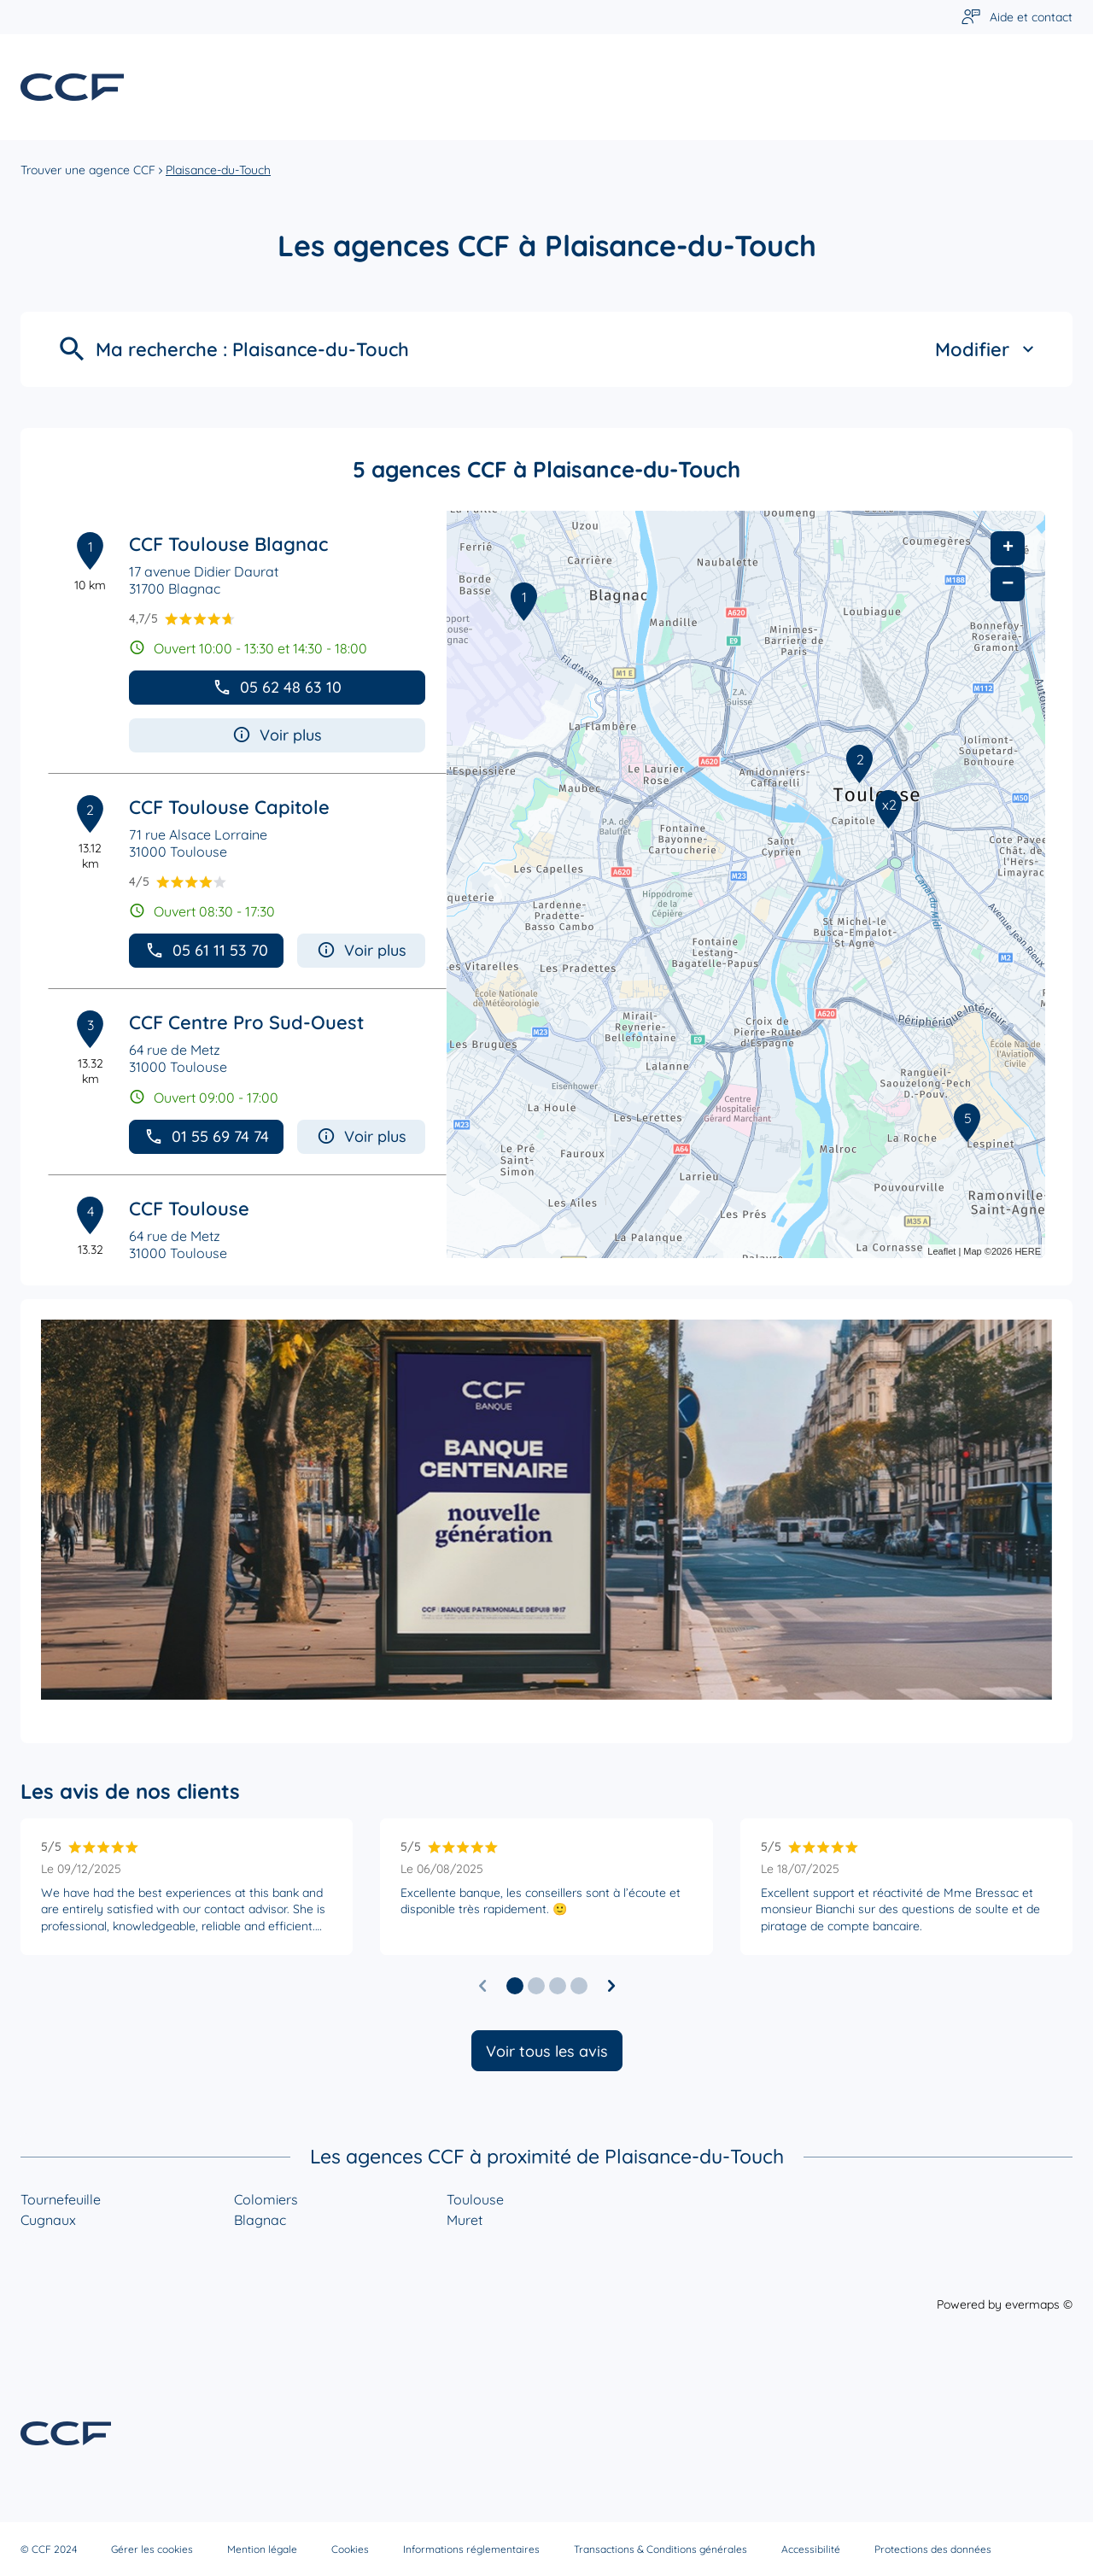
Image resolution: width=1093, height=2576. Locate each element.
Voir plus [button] (277, 735)
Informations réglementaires (471, 2549)
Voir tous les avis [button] (547, 2051)
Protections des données (932, 2549)
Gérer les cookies (152, 2549)
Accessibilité (810, 2549)
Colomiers (266, 2199)
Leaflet (941, 1251)
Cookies (350, 2549)
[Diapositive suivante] (611, 1986)
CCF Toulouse (189, 1209)
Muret (464, 2219)
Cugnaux (48, 2219)
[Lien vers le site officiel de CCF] (72, 87)
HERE (1027, 1251)
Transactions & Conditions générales (660, 2549)
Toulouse (475, 2199)
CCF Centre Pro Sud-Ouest (246, 1022)
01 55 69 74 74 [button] (206, 1136)
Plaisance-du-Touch (218, 170)
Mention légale (262, 2549)
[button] (514, 1985)
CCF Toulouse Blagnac (228, 544)
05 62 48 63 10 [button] (277, 687)
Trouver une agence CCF (87, 170)
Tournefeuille (60, 2199)
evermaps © (1039, 2304)
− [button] (1008, 584)
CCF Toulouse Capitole (229, 807)
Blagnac (260, 2219)
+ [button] (1008, 548)
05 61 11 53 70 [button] (206, 950)
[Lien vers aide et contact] (1017, 17)
